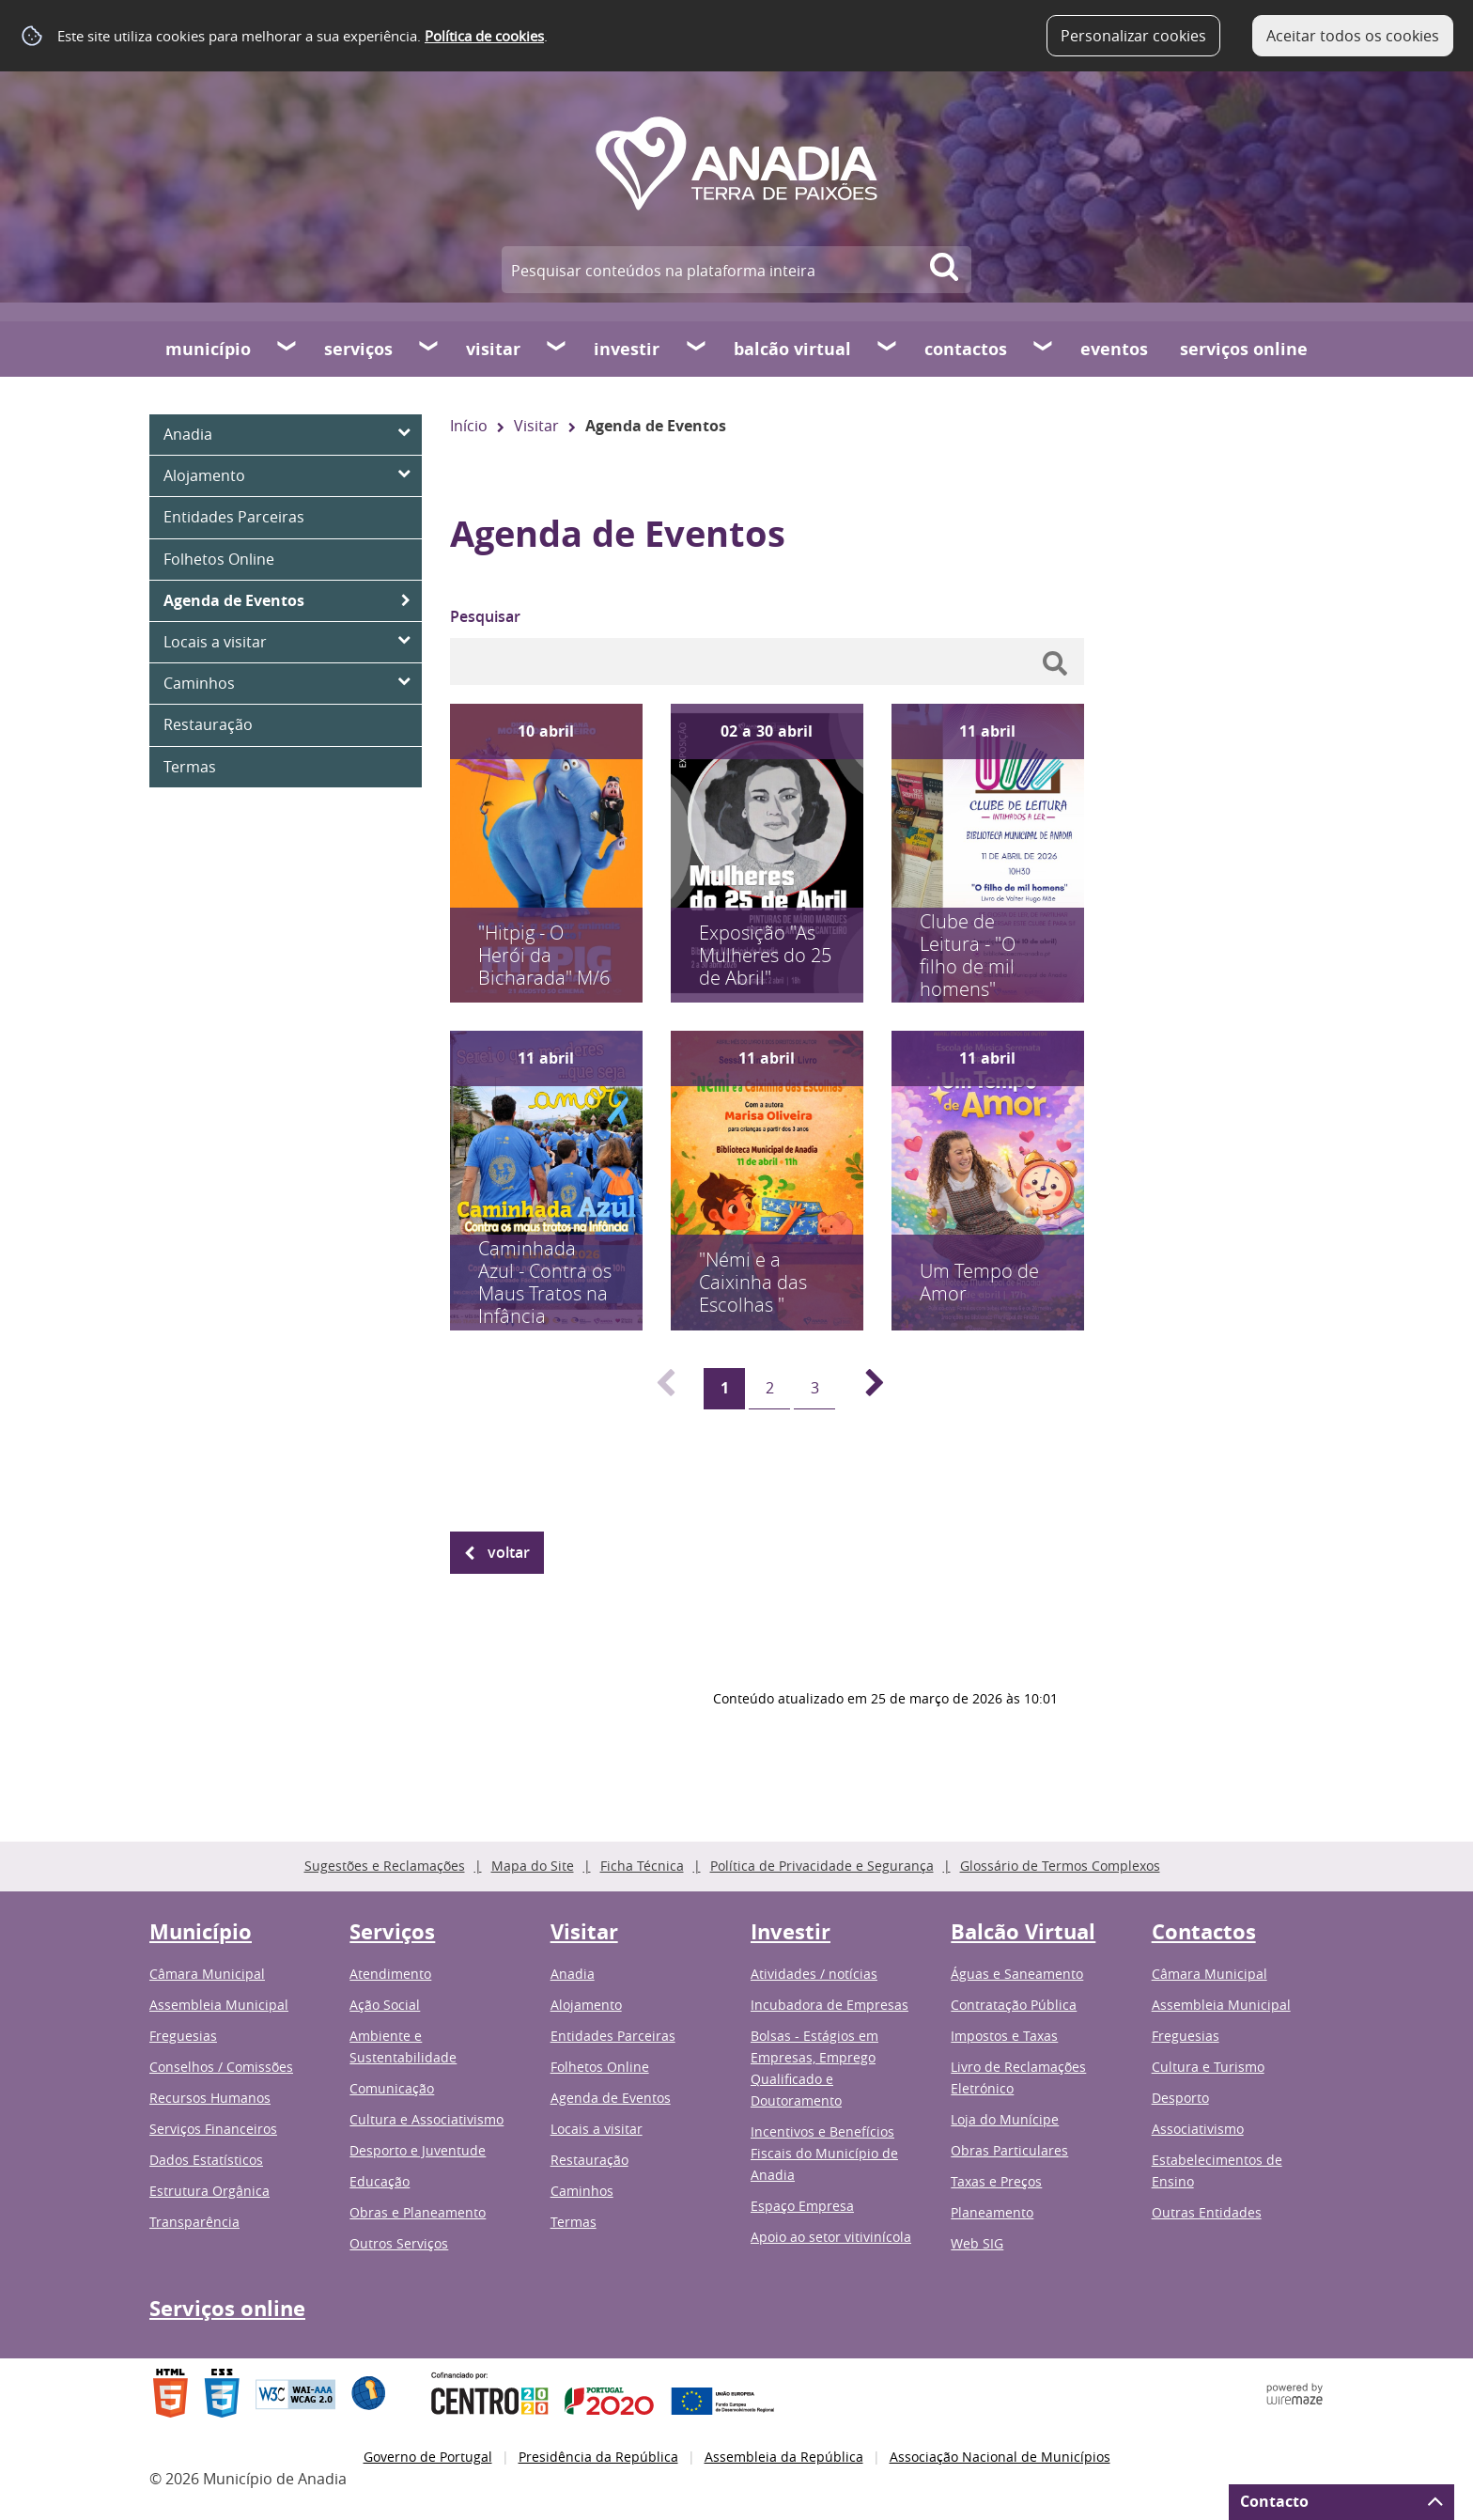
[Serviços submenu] (429, 348)
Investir (626, 349)
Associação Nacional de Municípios (1000, 2457)
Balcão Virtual (792, 349)
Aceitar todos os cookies (1352, 35)
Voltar (509, 1552)
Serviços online (1244, 349)
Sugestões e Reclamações (384, 1865)
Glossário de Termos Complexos (1060, 1865)
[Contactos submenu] (1043, 348)
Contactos (965, 349)
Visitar (493, 349)
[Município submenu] (287, 348)
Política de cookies (484, 35)
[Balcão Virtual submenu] (887, 348)
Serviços (358, 349)
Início (469, 425)
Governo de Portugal (428, 2457)
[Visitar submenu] (557, 348)
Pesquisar (485, 616)
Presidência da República (598, 2457)
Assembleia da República (784, 2457)
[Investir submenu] (697, 348)
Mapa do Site (532, 1865)
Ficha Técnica (642, 1865)
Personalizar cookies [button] (1133, 35)
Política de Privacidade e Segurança (822, 1865)
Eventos (1114, 349)
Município (208, 349)
